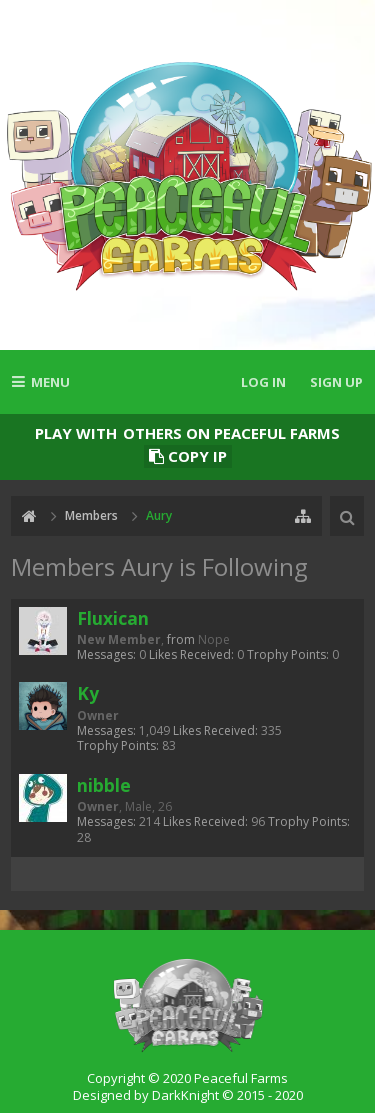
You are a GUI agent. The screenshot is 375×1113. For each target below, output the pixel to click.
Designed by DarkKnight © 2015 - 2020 (188, 1095)
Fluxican (113, 618)
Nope (214, 639)
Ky (88, 693)
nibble (104, 785)
